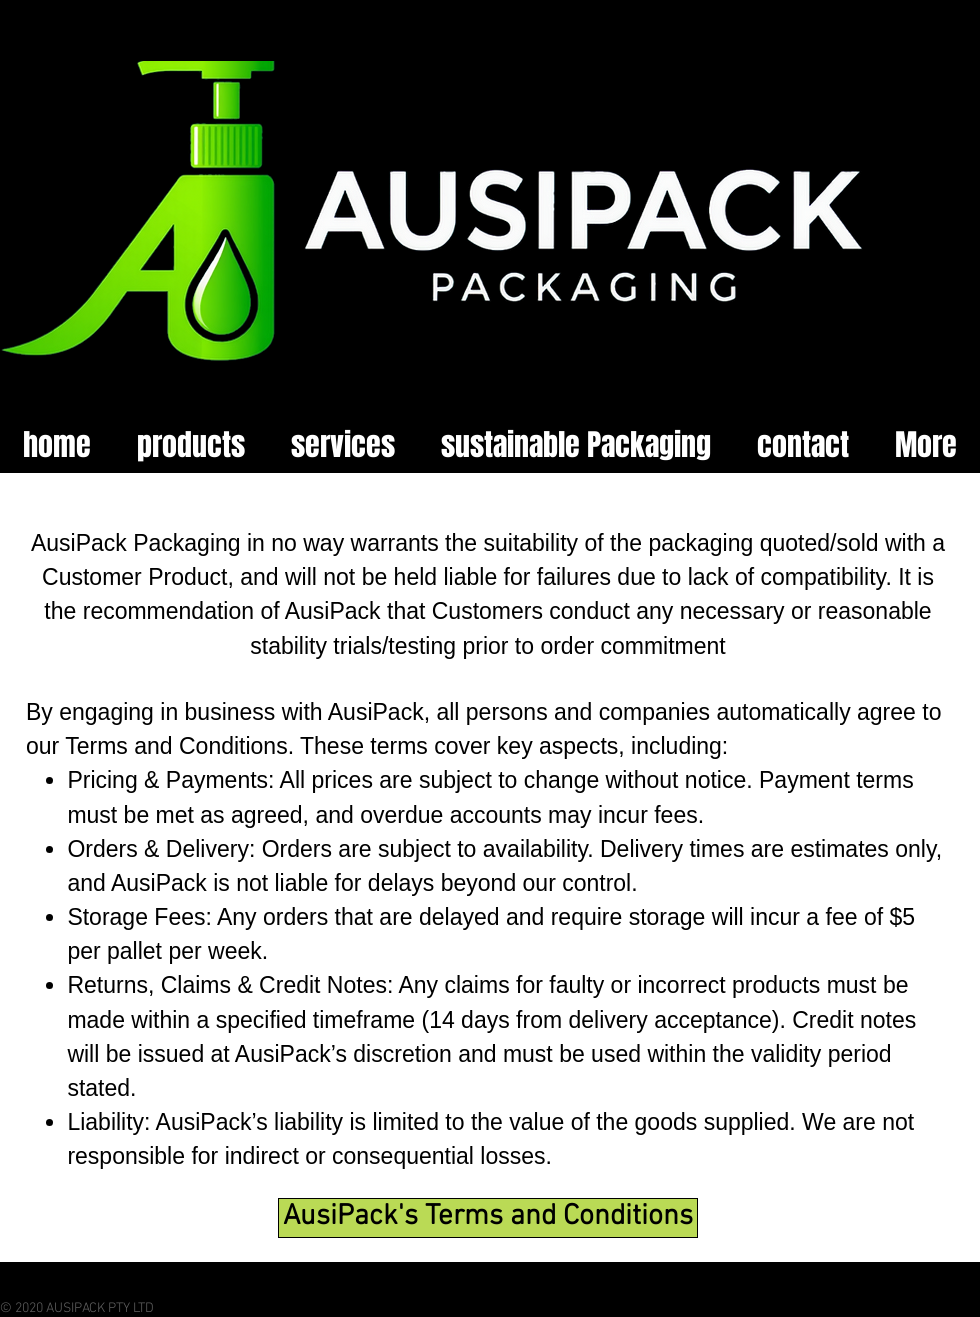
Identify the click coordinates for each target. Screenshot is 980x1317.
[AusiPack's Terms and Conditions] (488, 1218)
